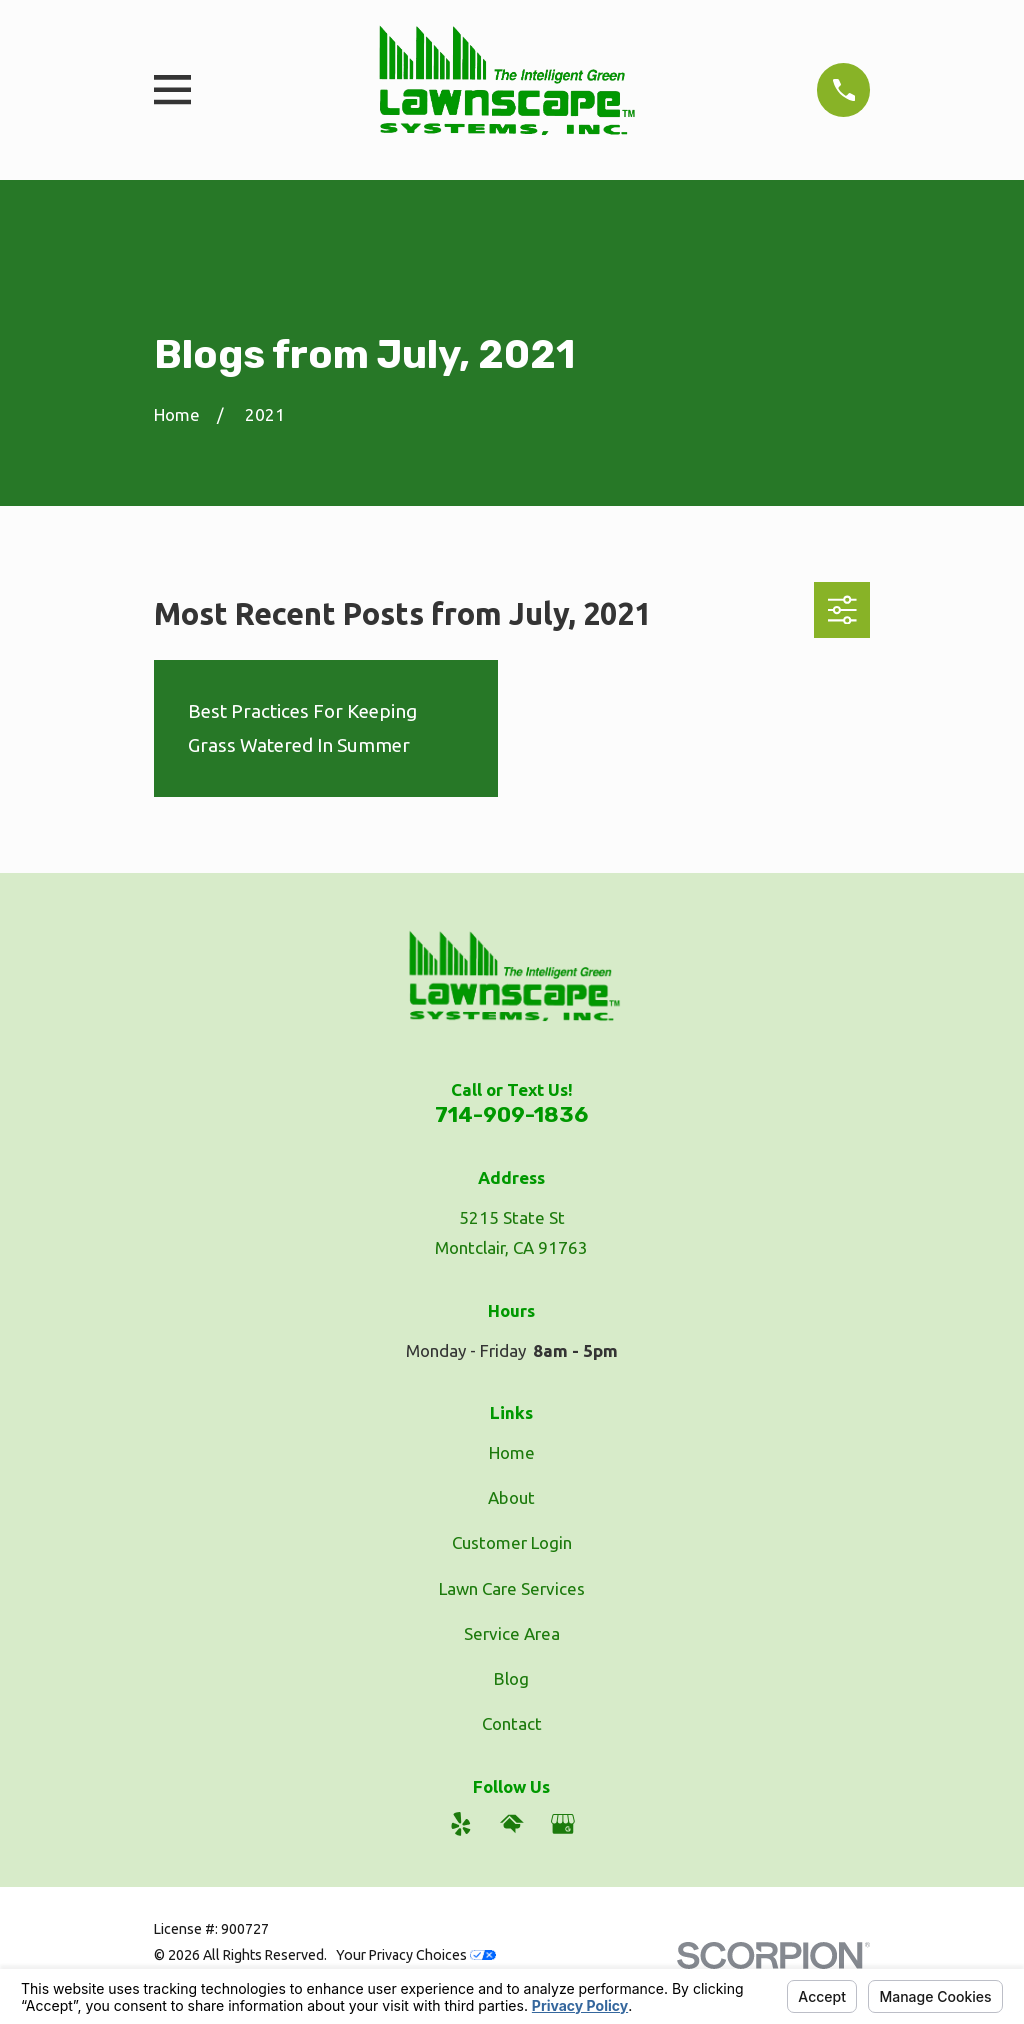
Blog (511, 1678)
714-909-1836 (511, 1114)
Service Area (512, 1633)
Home (512, 1452)
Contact (512, 1723)
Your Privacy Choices (416, 1955)
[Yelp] (461, 1824)
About (511, 1497)
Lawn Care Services (512, 1588)
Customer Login (512, 1542)
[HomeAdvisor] (512, 1824)
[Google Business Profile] (563, 1824)
